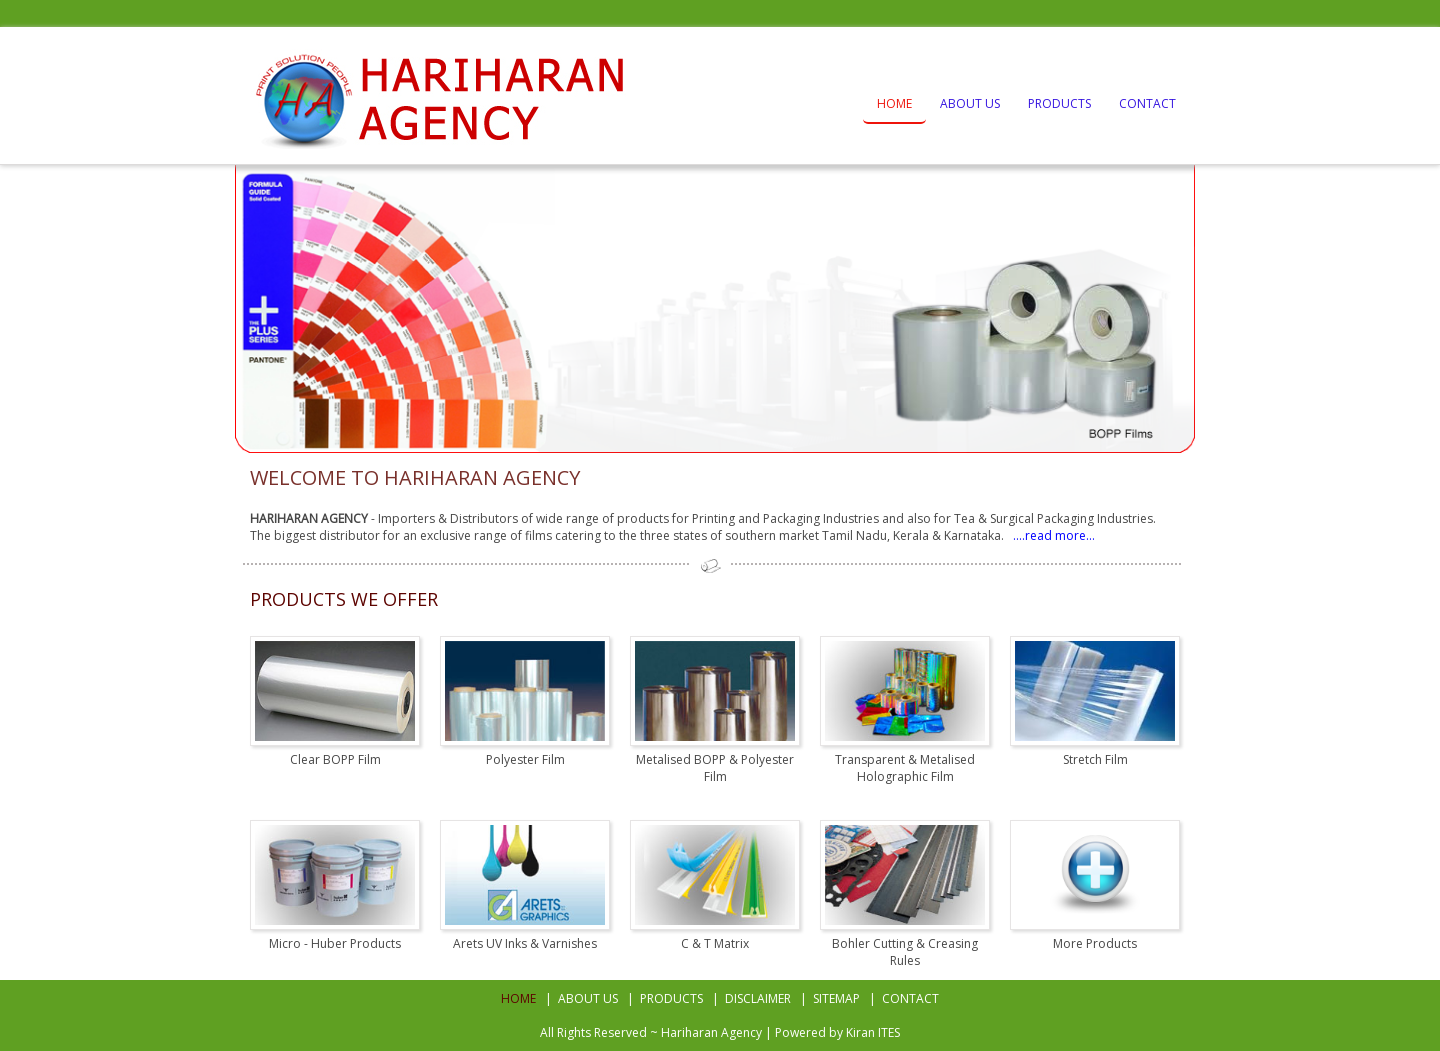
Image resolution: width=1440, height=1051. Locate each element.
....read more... (1051, 535)
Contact (1147, 103)
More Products (1095, 943)
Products (1059, 103)
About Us (970, 103)
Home (894, 103)
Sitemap (836, 998)
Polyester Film (525, 759)
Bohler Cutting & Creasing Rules (905, 952)
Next (1174, 309)
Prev (266, 309)
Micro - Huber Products (335, 943)
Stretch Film (1095, 759)
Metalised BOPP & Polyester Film (715, 768)
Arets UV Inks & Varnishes (525, 943)
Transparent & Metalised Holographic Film (905, 768)
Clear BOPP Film (335, 759)
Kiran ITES (873, 1032)
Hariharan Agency (711, 1032)
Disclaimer (758, 998)
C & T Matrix (715, 943)
